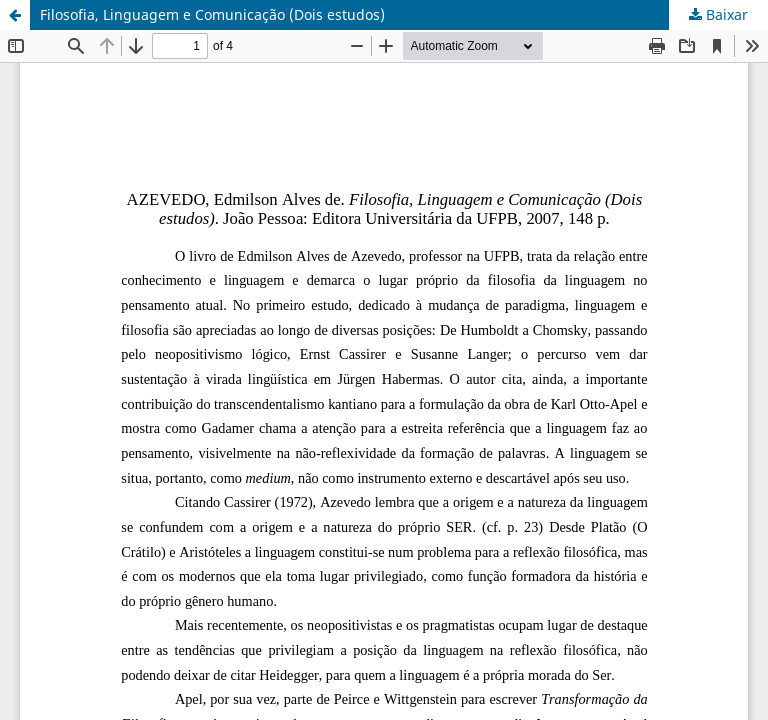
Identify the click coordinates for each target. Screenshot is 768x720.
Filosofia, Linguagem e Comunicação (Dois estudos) (212, 14)
